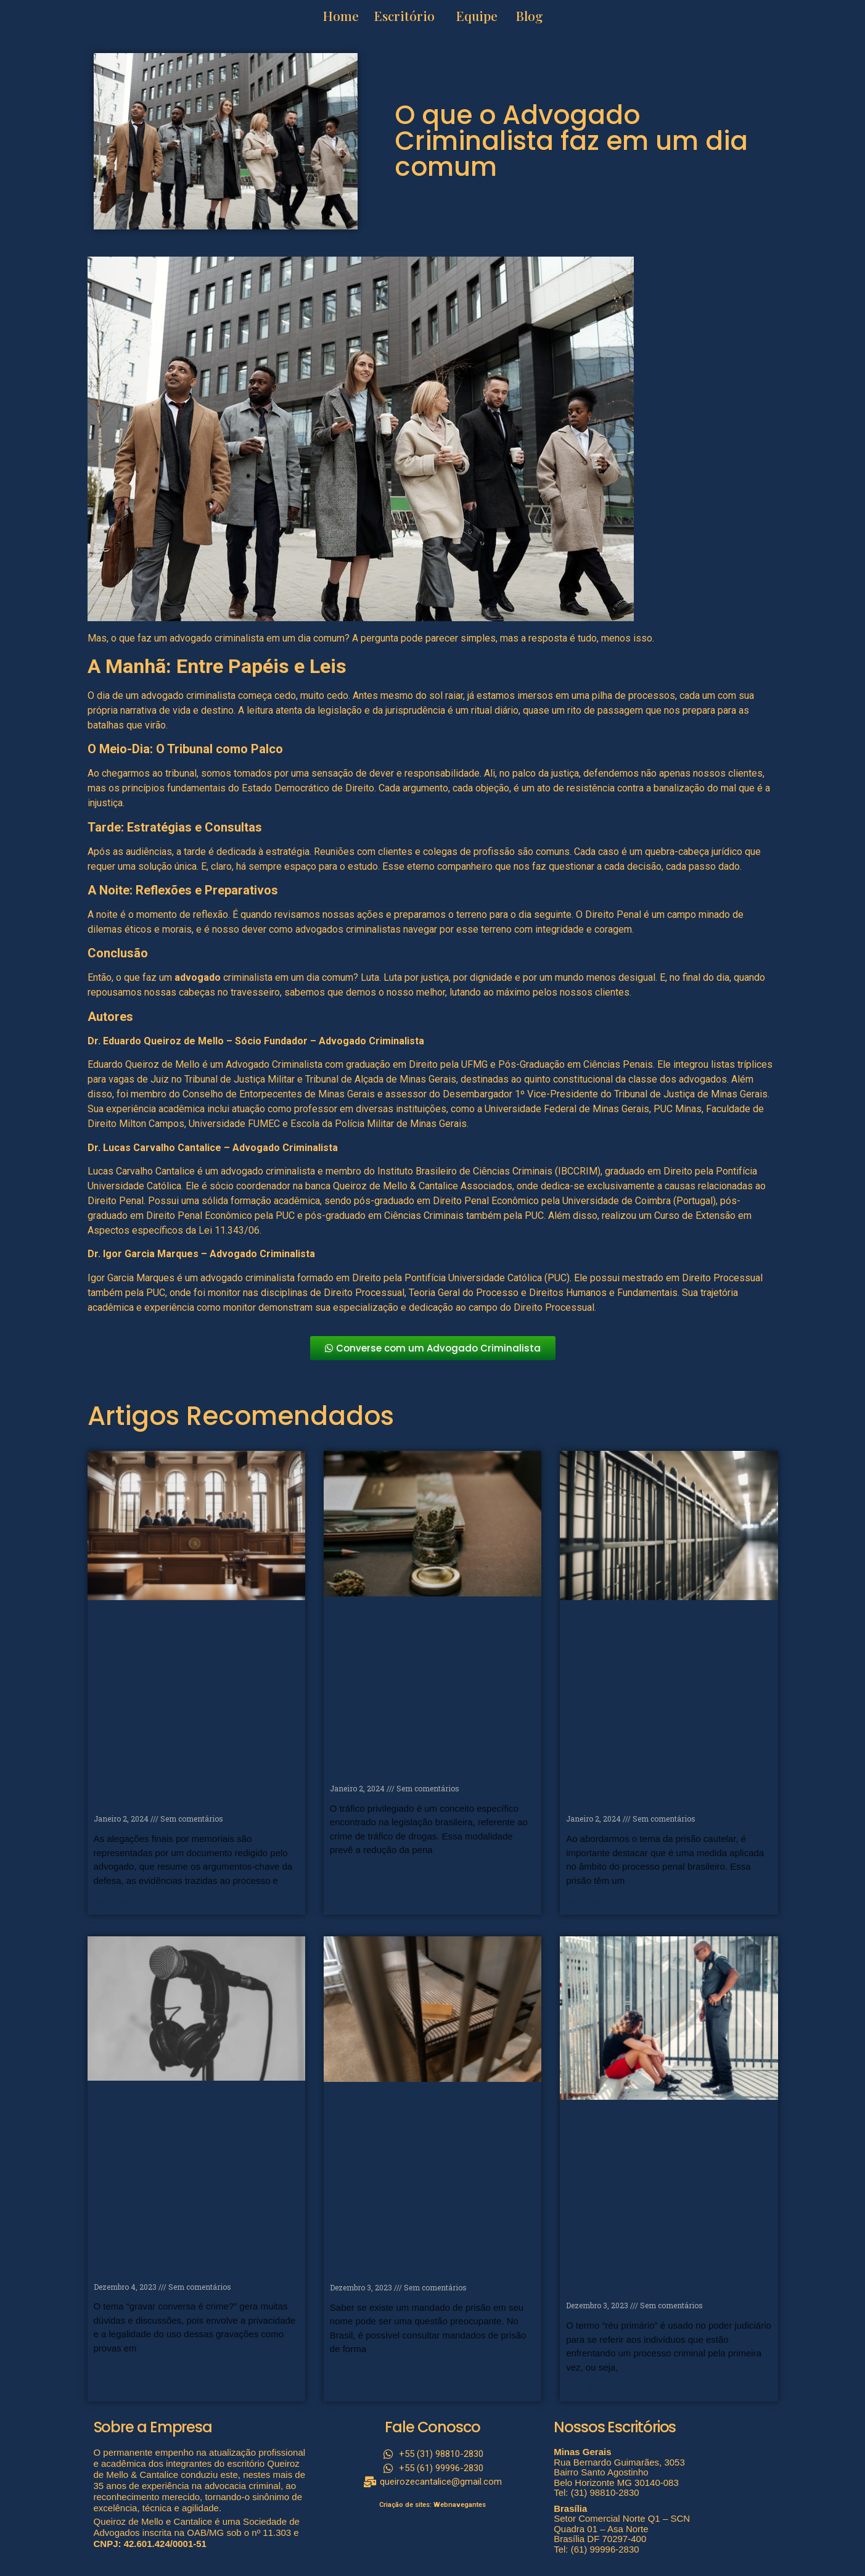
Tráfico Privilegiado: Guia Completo (432, 1765)
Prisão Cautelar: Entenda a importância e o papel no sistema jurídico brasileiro (662, 1782)
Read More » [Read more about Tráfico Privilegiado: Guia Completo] (351, 1871)
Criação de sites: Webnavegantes (432, 2505)
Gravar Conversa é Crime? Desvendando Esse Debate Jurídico (195, 2256)
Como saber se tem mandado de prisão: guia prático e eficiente (425, 2257)
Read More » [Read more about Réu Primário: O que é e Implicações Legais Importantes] (587, 2388)
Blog (529, 15)
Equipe (477, 15)
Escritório (404, 15)
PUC (534, 1215)
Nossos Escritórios (615, 2427)
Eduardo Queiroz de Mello (144, 1064)
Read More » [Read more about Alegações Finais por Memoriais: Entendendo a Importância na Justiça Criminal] (115, 1901)
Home (342, 15)
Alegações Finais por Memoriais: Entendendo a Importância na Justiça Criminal (186, 1782)
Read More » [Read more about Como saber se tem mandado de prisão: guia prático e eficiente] (351, 2370)
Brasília (570, 2508)
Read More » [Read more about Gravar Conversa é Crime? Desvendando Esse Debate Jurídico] (115, 2369)
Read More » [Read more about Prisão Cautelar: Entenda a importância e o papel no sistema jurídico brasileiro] (587, 1901)
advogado (197, 977)
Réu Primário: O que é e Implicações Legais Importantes (667, 2275)
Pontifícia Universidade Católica (473, 1278)
